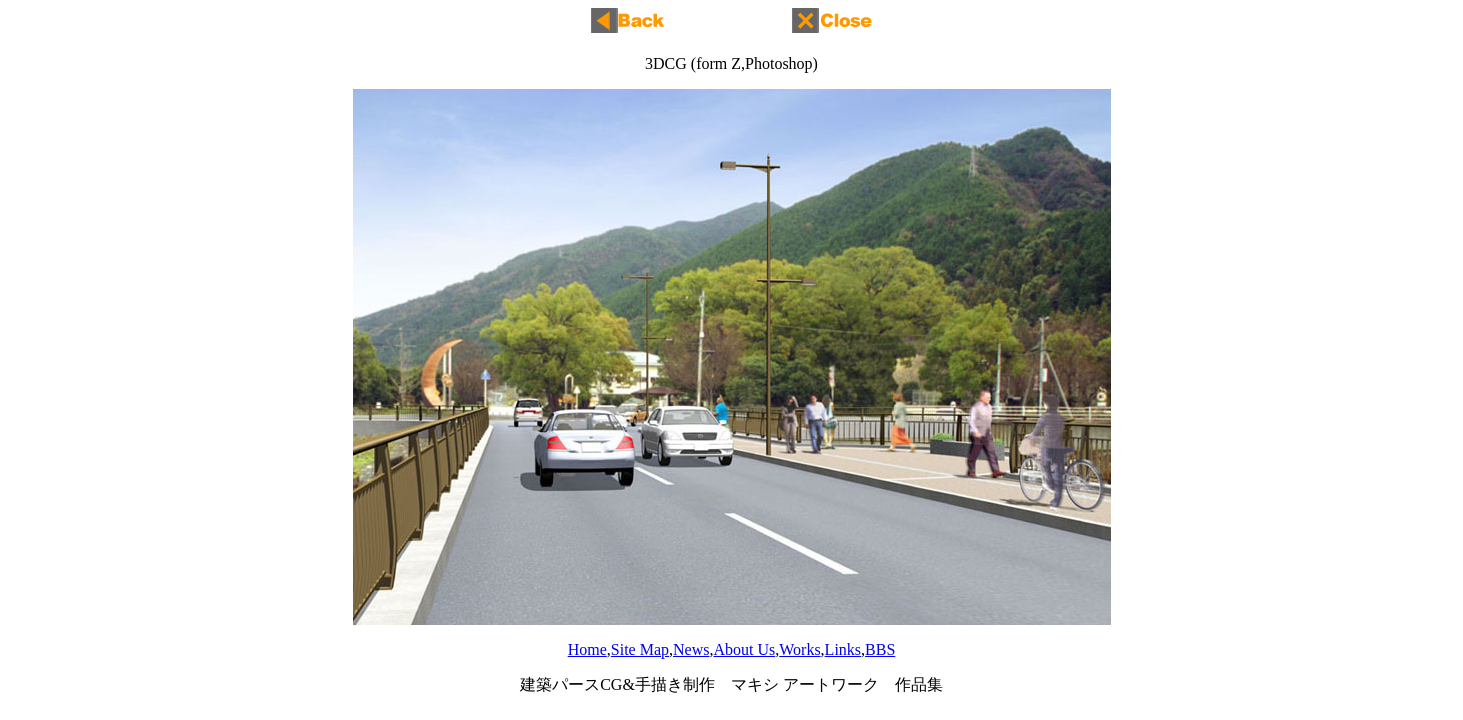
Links (843, 649)
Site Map (640, 649)
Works (799, 649)
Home (587, 649)
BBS (880, 649)
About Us (744, 649)
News (691, 649)
